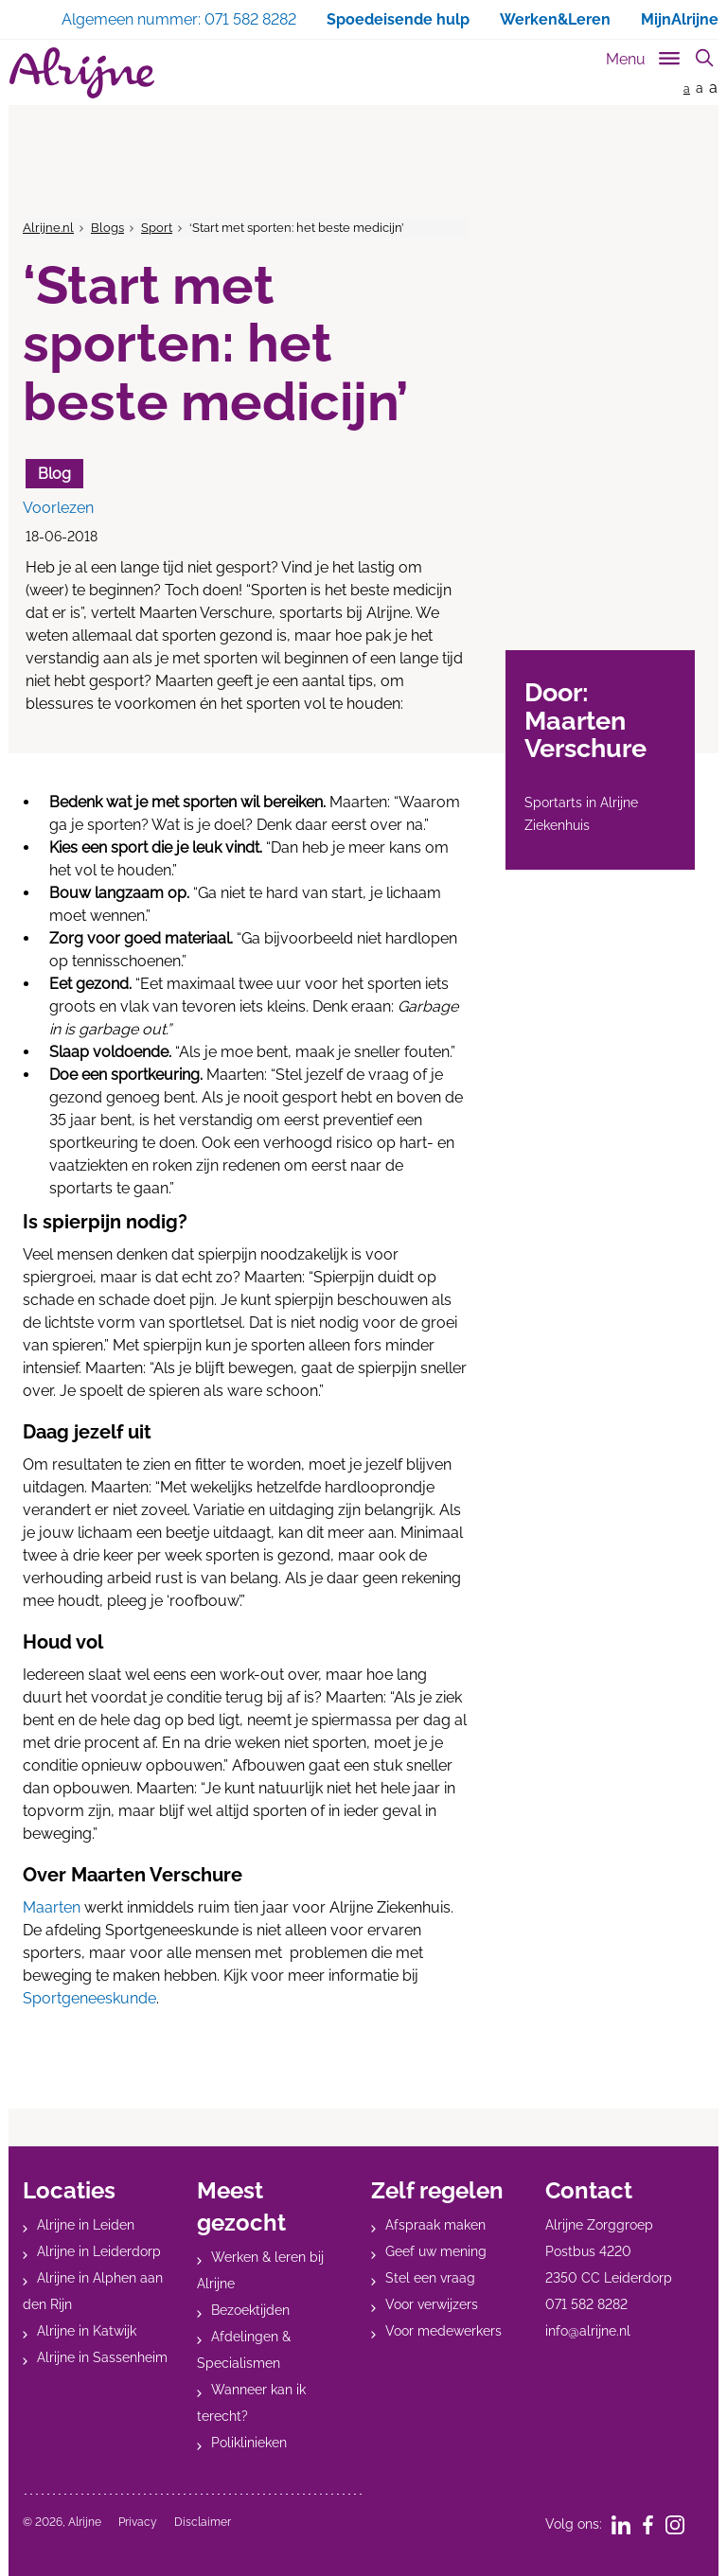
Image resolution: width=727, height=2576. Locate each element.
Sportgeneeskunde (89, 1998)
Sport (156, 228)
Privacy (137, 2522)
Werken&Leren (555, 19)
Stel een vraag (430, 2277)
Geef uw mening (436, 2251)
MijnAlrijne (679, 19)
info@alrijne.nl (587, 2330)
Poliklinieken (249, 2442)
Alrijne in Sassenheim (102, 2357)
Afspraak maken (435, 2224)
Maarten (51, 1907)
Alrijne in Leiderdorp (99, 2251)
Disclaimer (202, 2522)
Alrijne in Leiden (85, 2224)
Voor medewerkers (443, 2330)
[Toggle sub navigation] (644, 55)
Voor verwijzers (431, 2304)
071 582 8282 (586, 2304)
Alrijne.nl (48, 228)
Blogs (107, 228)
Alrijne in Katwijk (86, 2330)
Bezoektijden (250, 2310)
